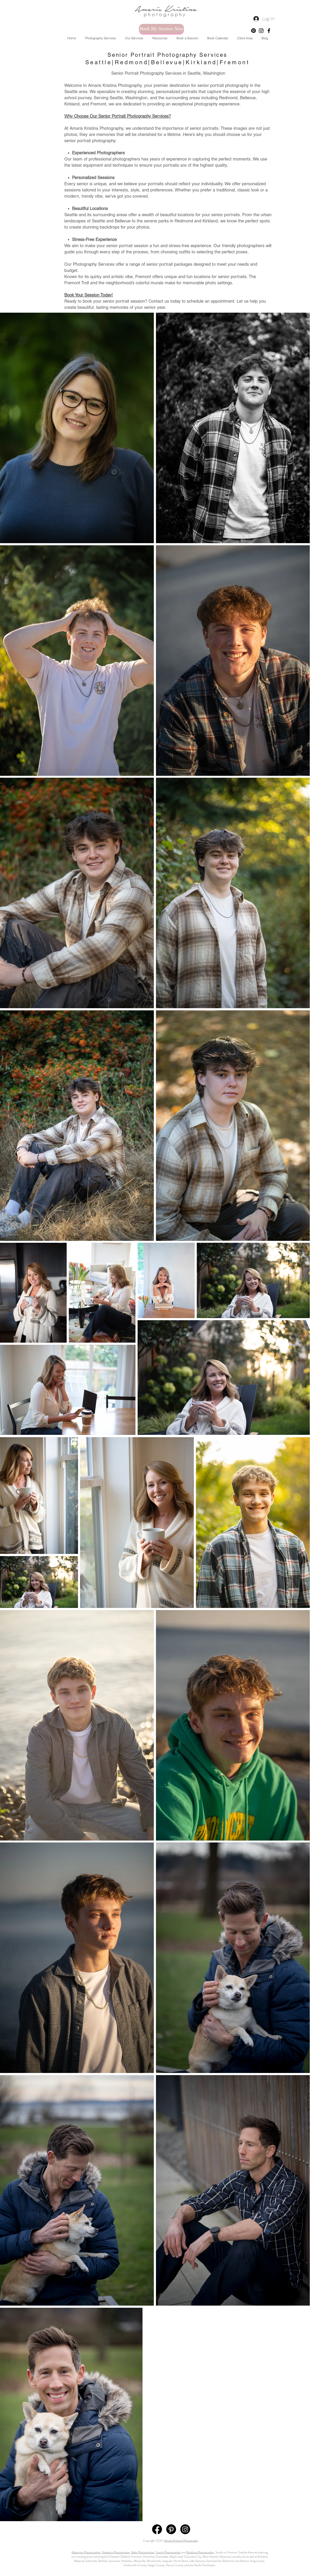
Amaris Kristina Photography (181, 2540)
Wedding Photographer (200, 2552)
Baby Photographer (142, 2552)
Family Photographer (168, 2552)
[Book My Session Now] (161, 29)
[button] (100, 38)
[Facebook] (269, 31)
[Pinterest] (253, 31)
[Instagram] (261, 31)
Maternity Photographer (86, 2552)
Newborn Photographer (116, 2552)
